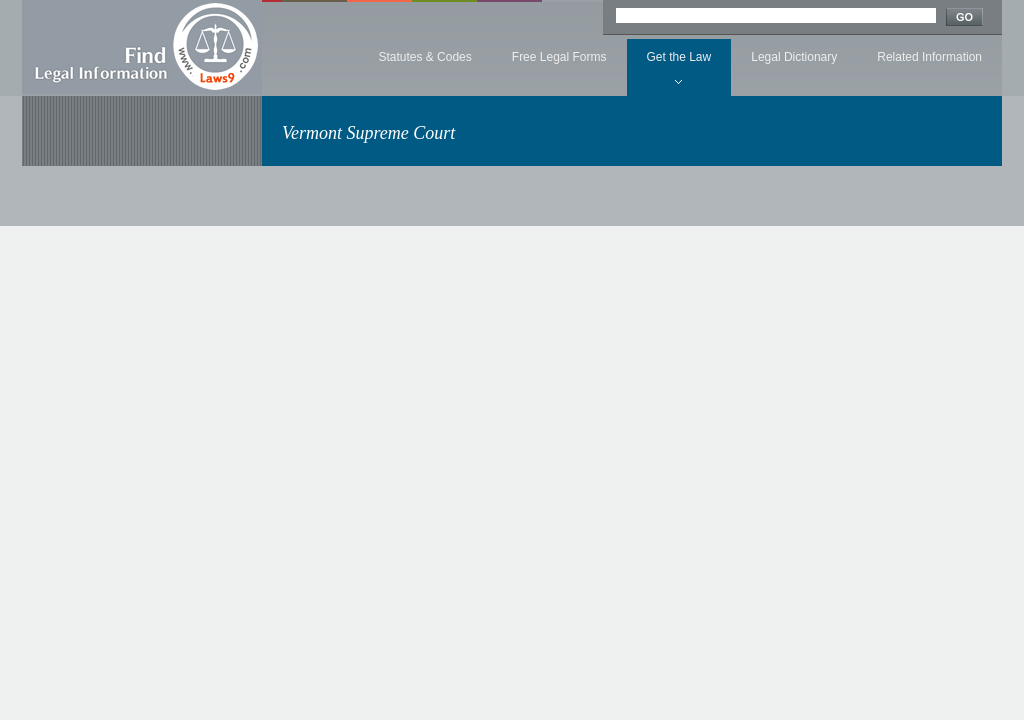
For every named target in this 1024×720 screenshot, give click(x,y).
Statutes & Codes (424, 57)
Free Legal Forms (559, 57)
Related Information (929, 57)
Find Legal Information (142, 47)
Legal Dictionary (794, 57)
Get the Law (679, 57)
